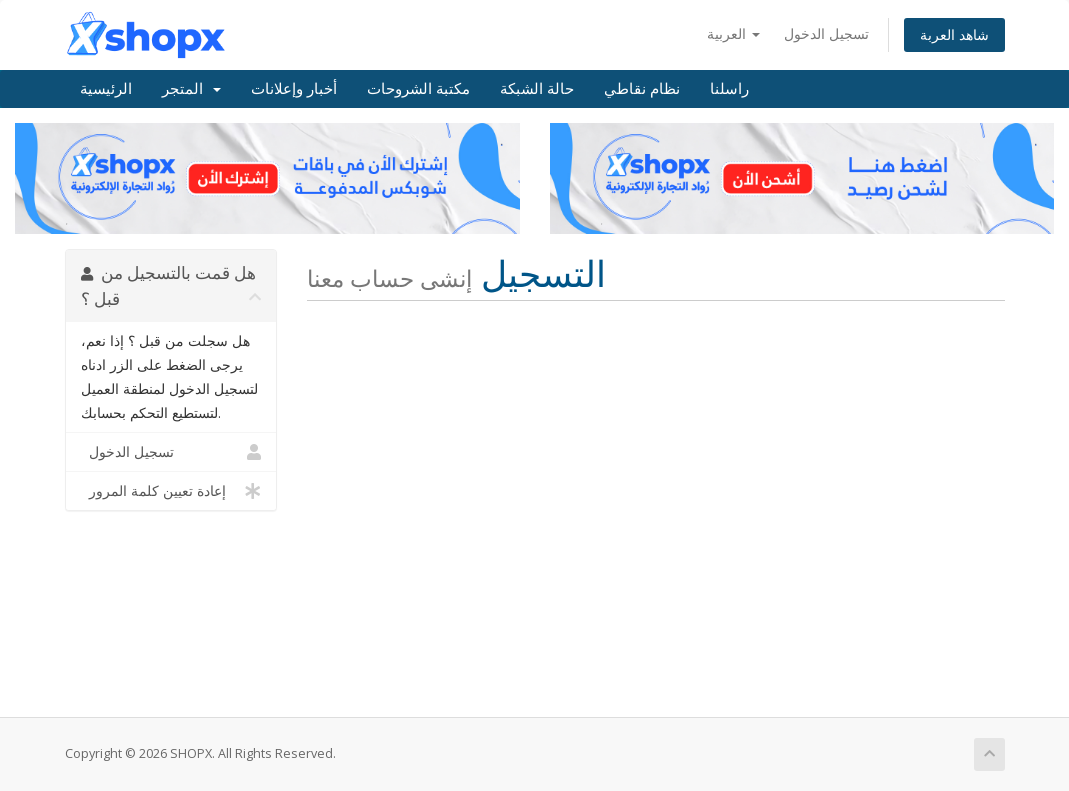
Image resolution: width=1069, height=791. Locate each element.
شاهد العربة (954, 34)
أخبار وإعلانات (294, 89)
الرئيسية (106, 89)
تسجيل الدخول (826, 33)
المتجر (191, 89)
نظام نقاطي (642, 89)
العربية (733, 33)
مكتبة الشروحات (418, 89)
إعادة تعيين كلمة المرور (171, 491)
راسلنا (729, 89)
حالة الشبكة (537, 89)
